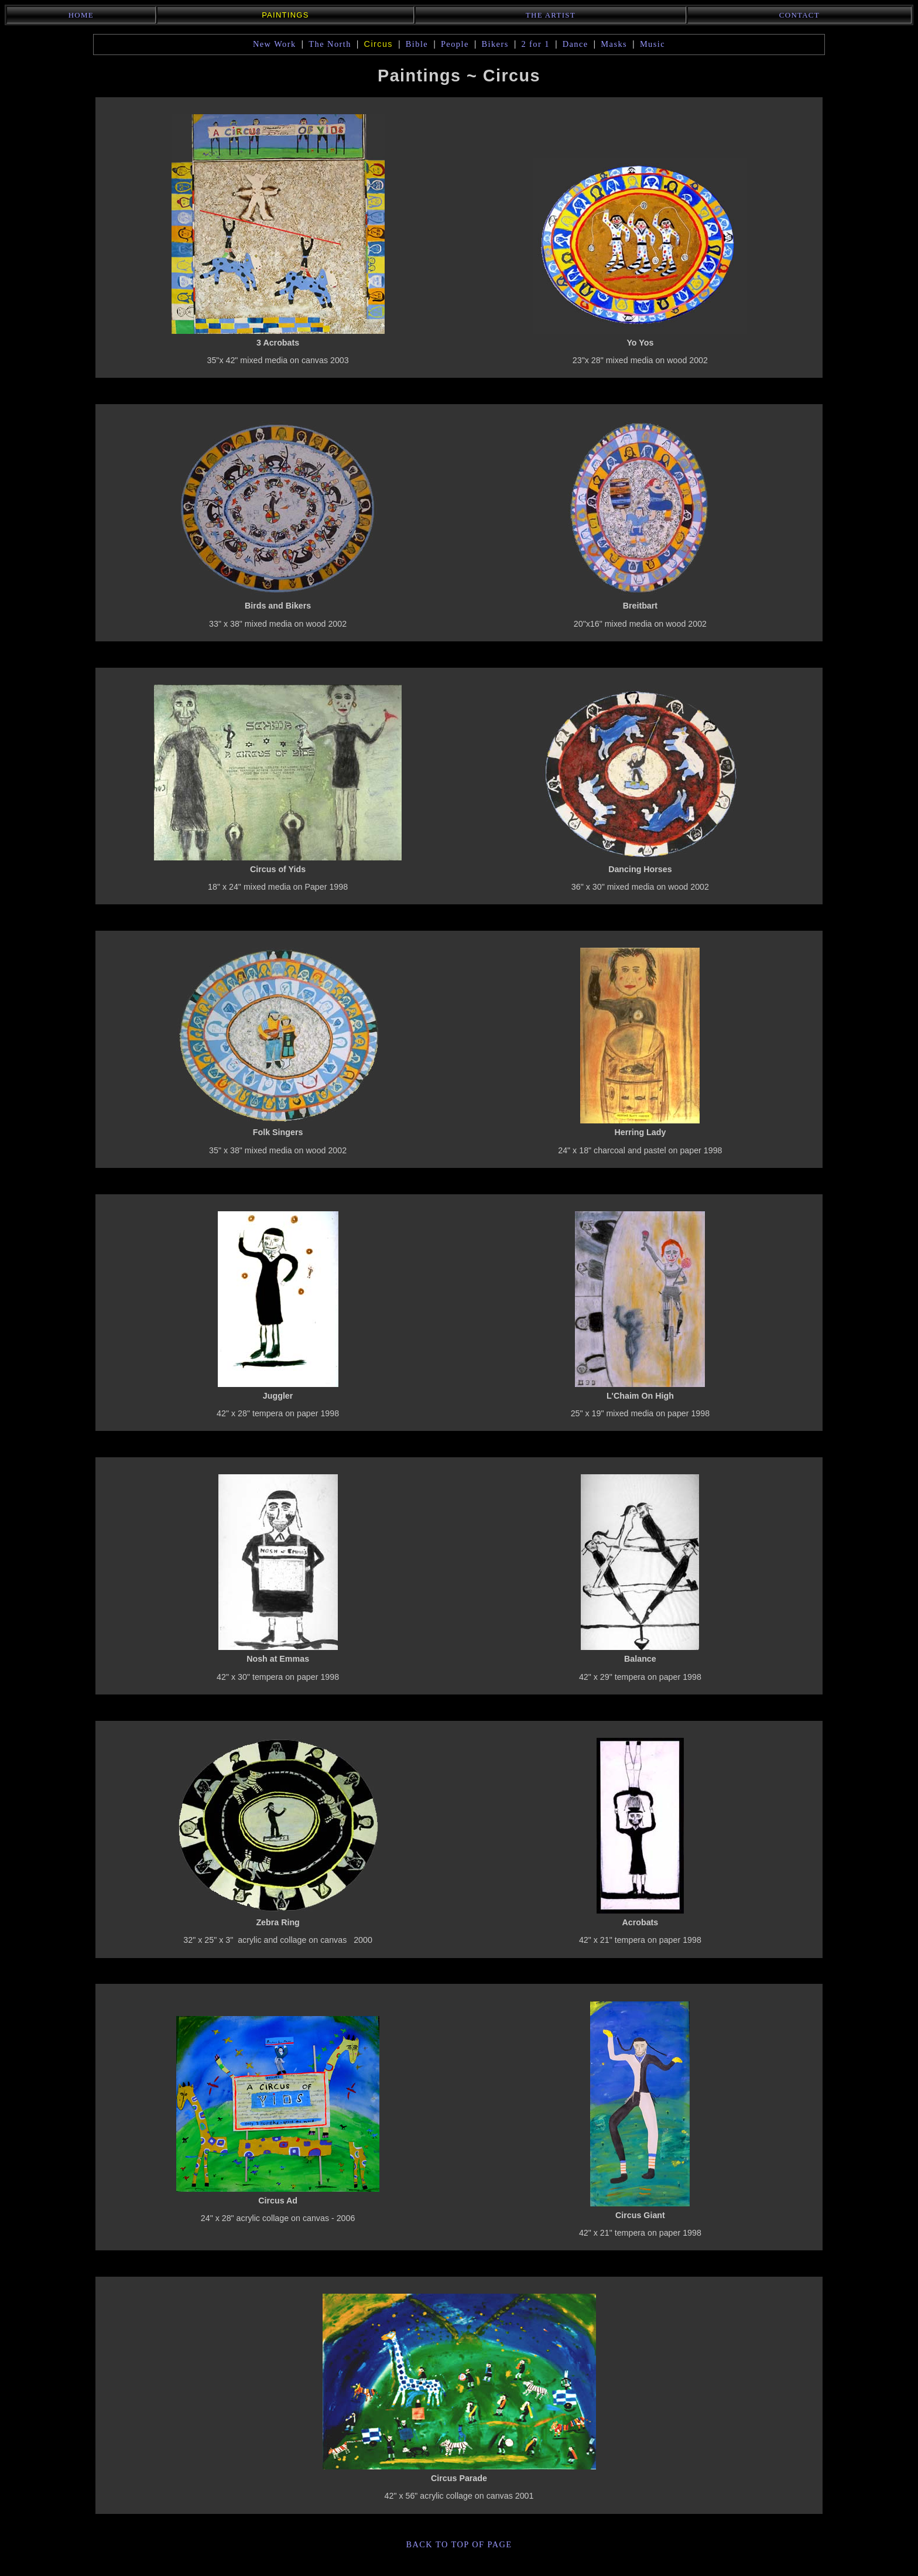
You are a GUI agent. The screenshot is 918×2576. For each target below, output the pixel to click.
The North (330, 44)
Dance (575, 44)
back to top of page (459, 2544)
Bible (417, 44)
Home (81, 15)
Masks (614, 44)
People (455, 44)
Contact (799, 15)
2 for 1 (535, 44)
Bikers (494, 44)
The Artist (551, 15)
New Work (274, 44)
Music (652, 44)
